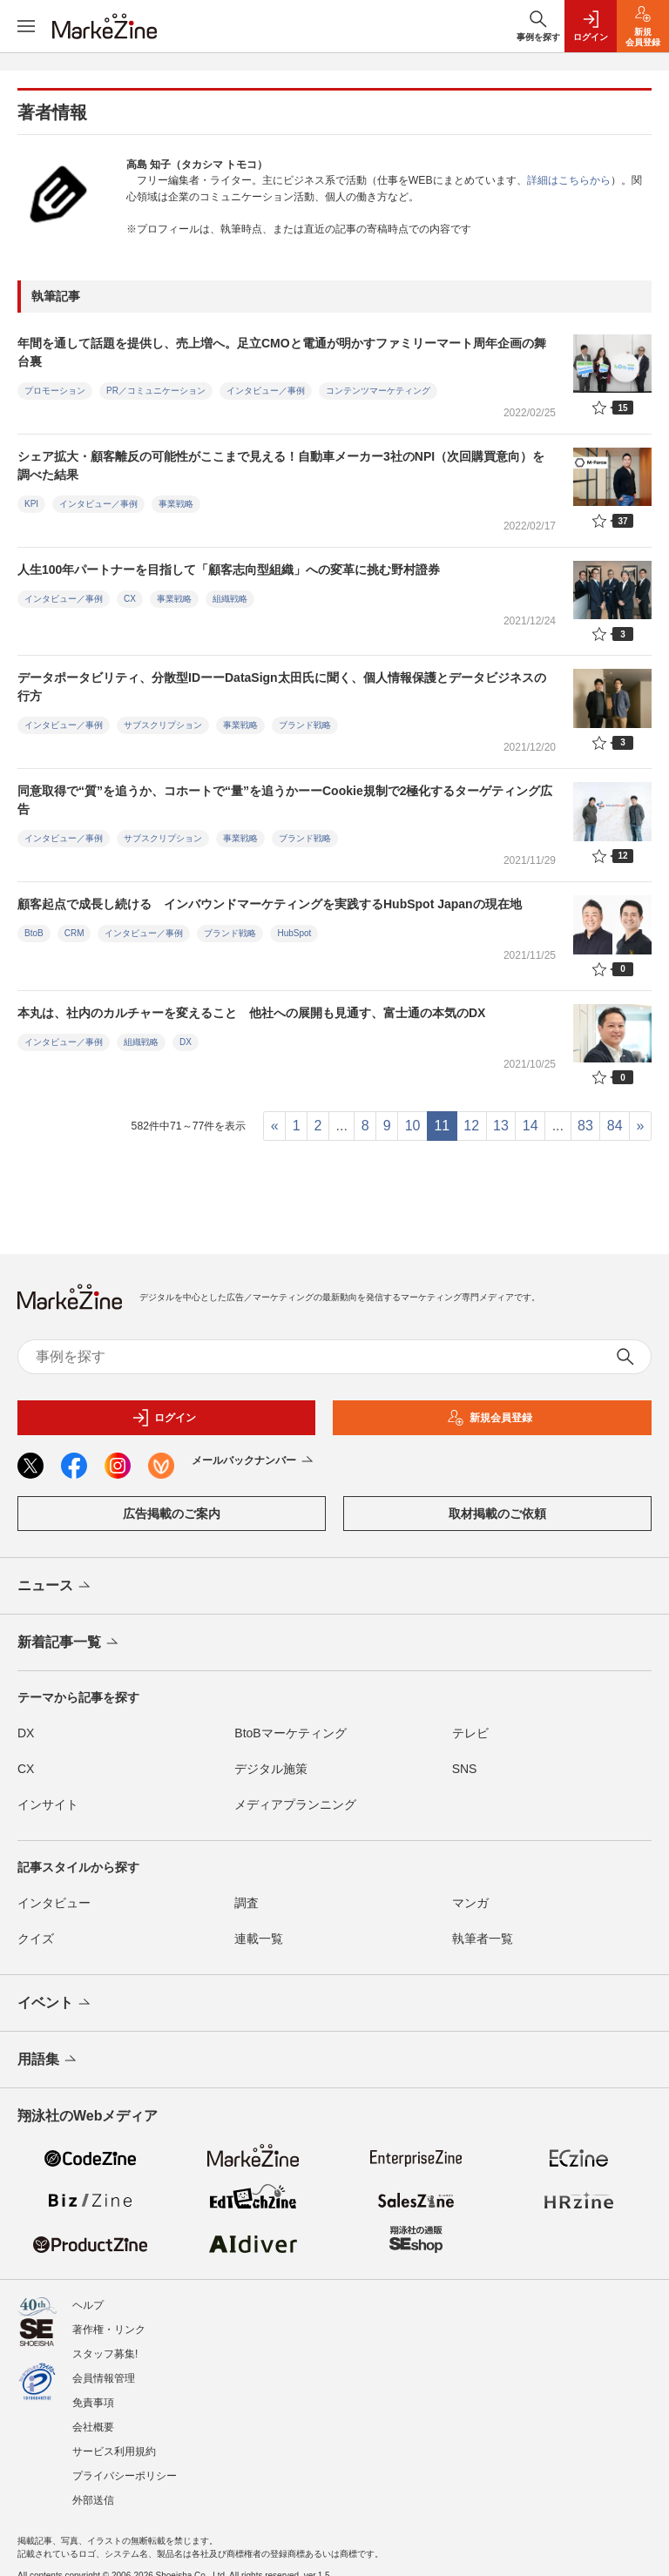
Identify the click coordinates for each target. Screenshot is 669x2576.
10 (413, 1125)
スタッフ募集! (105, 2345)
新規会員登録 (489, 1417)
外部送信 (93, 2491)
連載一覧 (258, 1938)
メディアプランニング (295, 1804)
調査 (246, 1903)
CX (130, 599)
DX (185, 1042)
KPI (31, 504)
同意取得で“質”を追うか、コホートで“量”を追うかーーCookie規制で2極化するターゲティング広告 (284, 800)
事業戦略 (176, 504)
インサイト (47, 1804)
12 (471, 1125)
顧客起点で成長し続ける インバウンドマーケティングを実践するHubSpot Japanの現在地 (269, 904)
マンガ (470, 1903)
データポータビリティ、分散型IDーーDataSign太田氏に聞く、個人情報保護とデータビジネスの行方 (281, 687)
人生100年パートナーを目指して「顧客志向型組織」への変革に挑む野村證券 (228, 570)
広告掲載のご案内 (171, 1514)
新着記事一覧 (69, 1643)
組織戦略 (230, 599)
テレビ (470, 1733)
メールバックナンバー (254, 1461)
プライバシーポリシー (124, 2467)
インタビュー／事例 (265, 390)
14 (530, 1125)
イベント (55, 2004)
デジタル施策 (270, 1769)
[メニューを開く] (26, 26)
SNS (464, 1769)
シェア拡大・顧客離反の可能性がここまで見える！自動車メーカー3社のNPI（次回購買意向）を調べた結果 (280, 465)
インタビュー (54, 1903)
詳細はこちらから (569, 180)
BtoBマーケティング (290, 1733)
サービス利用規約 (114, 2443)
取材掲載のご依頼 (497, 1514)
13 (501, 1125)
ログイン (164, 1417)
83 (585, 1125)
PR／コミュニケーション (156, 390)
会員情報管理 (103, 2370)
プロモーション (54, 390)
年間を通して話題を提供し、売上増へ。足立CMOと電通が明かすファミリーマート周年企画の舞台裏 (281, 352)
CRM (74, 933)
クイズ (35, 1938)
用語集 (48, 2060)
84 (615, 1125)
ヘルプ (88, 2296)
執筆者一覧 (482, 1938)
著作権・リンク (108, 2321)
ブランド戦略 (305, 725)
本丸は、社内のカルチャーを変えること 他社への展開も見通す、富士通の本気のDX (251, 1013)
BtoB (34, 933)
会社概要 (93, 2418)
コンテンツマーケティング (378, 390)
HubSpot (294, 933)
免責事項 (93, 2394)
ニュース (55, 1586)
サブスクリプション (163, 725)
